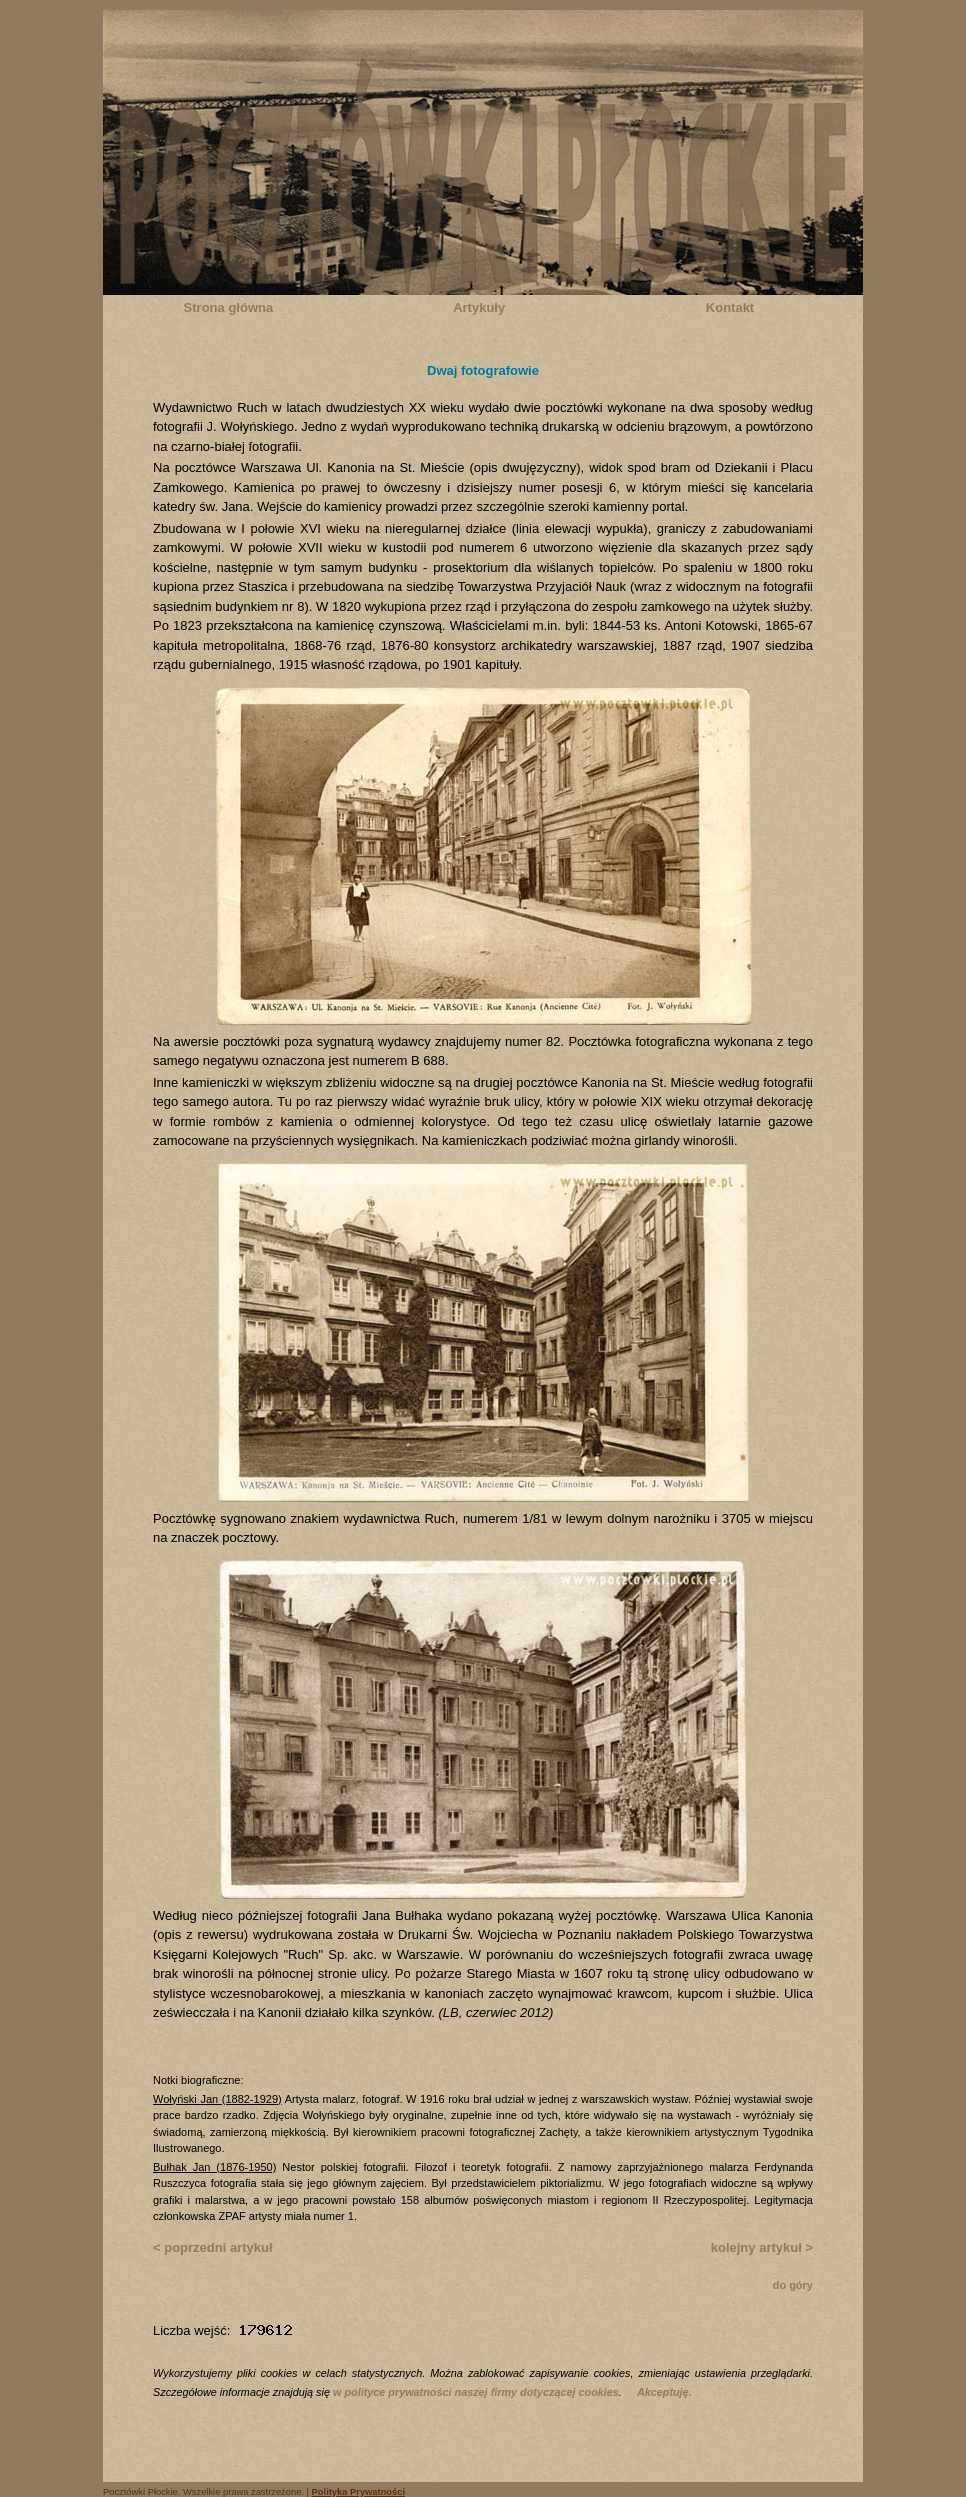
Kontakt (730, 307)
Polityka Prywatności (358, 2492)
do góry (793, 2285)
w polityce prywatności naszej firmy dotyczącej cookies (476, 2392)
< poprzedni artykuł (213, 2247)
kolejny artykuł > (762, 2247)
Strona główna (229, 307)
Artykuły (479, 307)
